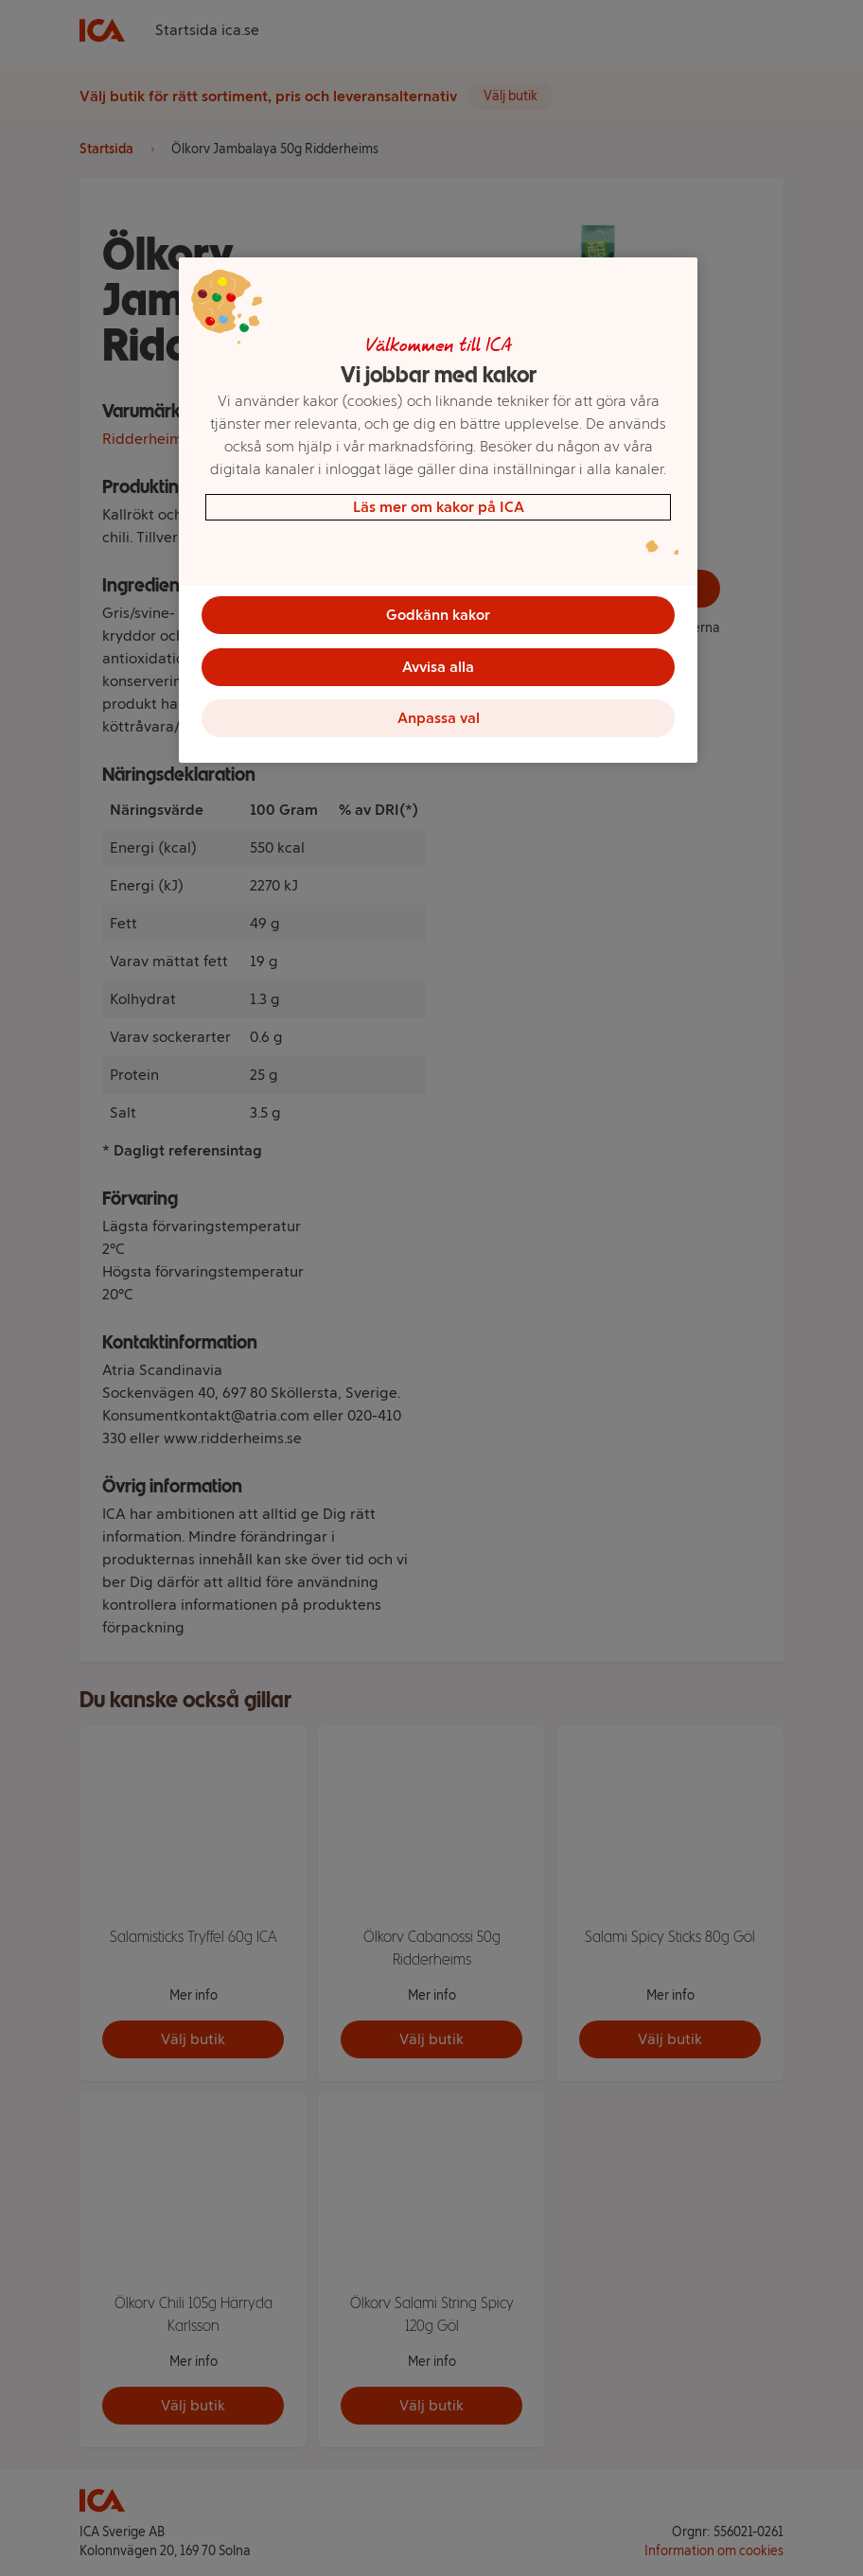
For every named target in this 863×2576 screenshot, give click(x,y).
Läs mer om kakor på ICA (438, 507)
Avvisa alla (438, 668)
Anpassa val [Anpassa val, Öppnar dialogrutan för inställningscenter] (438, 721)
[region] (437, 512)
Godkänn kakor (438, 615)
